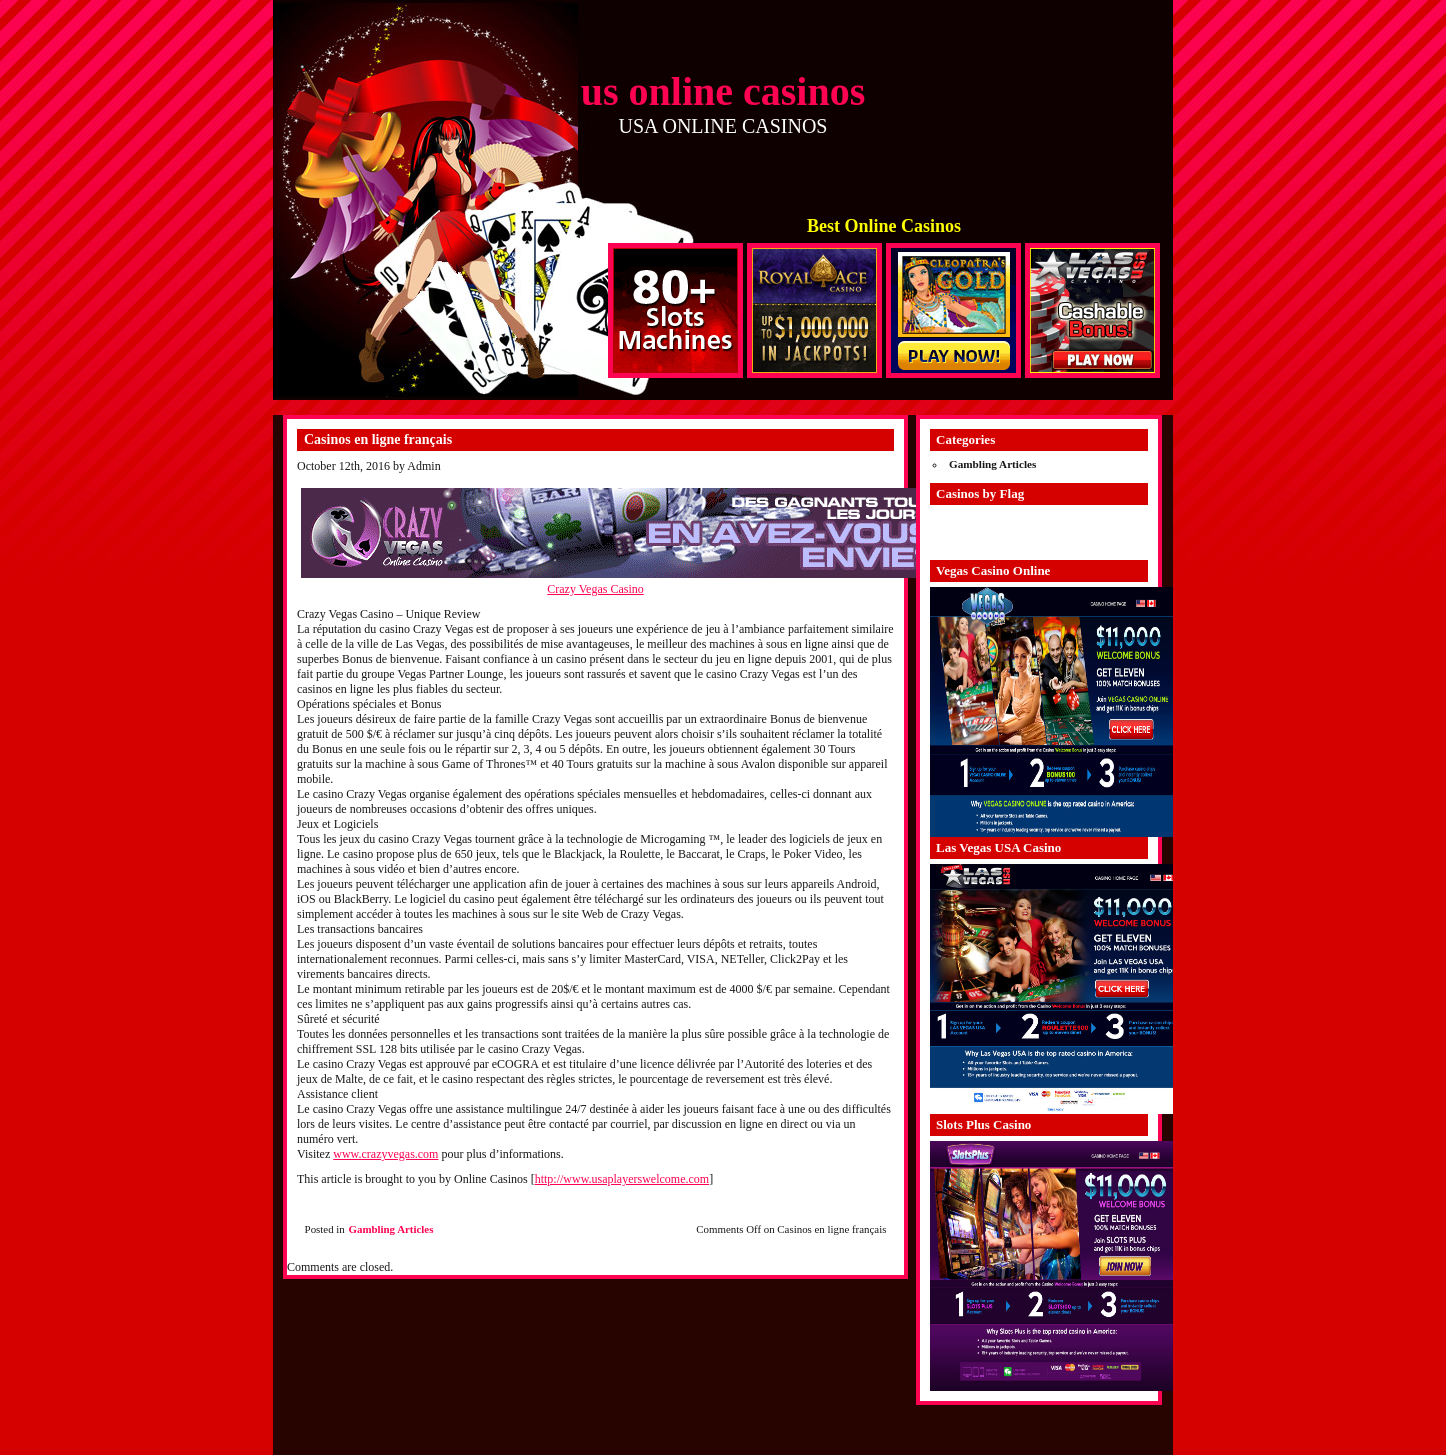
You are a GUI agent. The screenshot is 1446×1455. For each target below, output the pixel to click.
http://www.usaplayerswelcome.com (622, 1179)
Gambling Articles (391, 1229)
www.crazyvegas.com (385, 1154)
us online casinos (723, 91)
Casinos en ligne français (378, 439)
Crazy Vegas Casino (595, 589)
